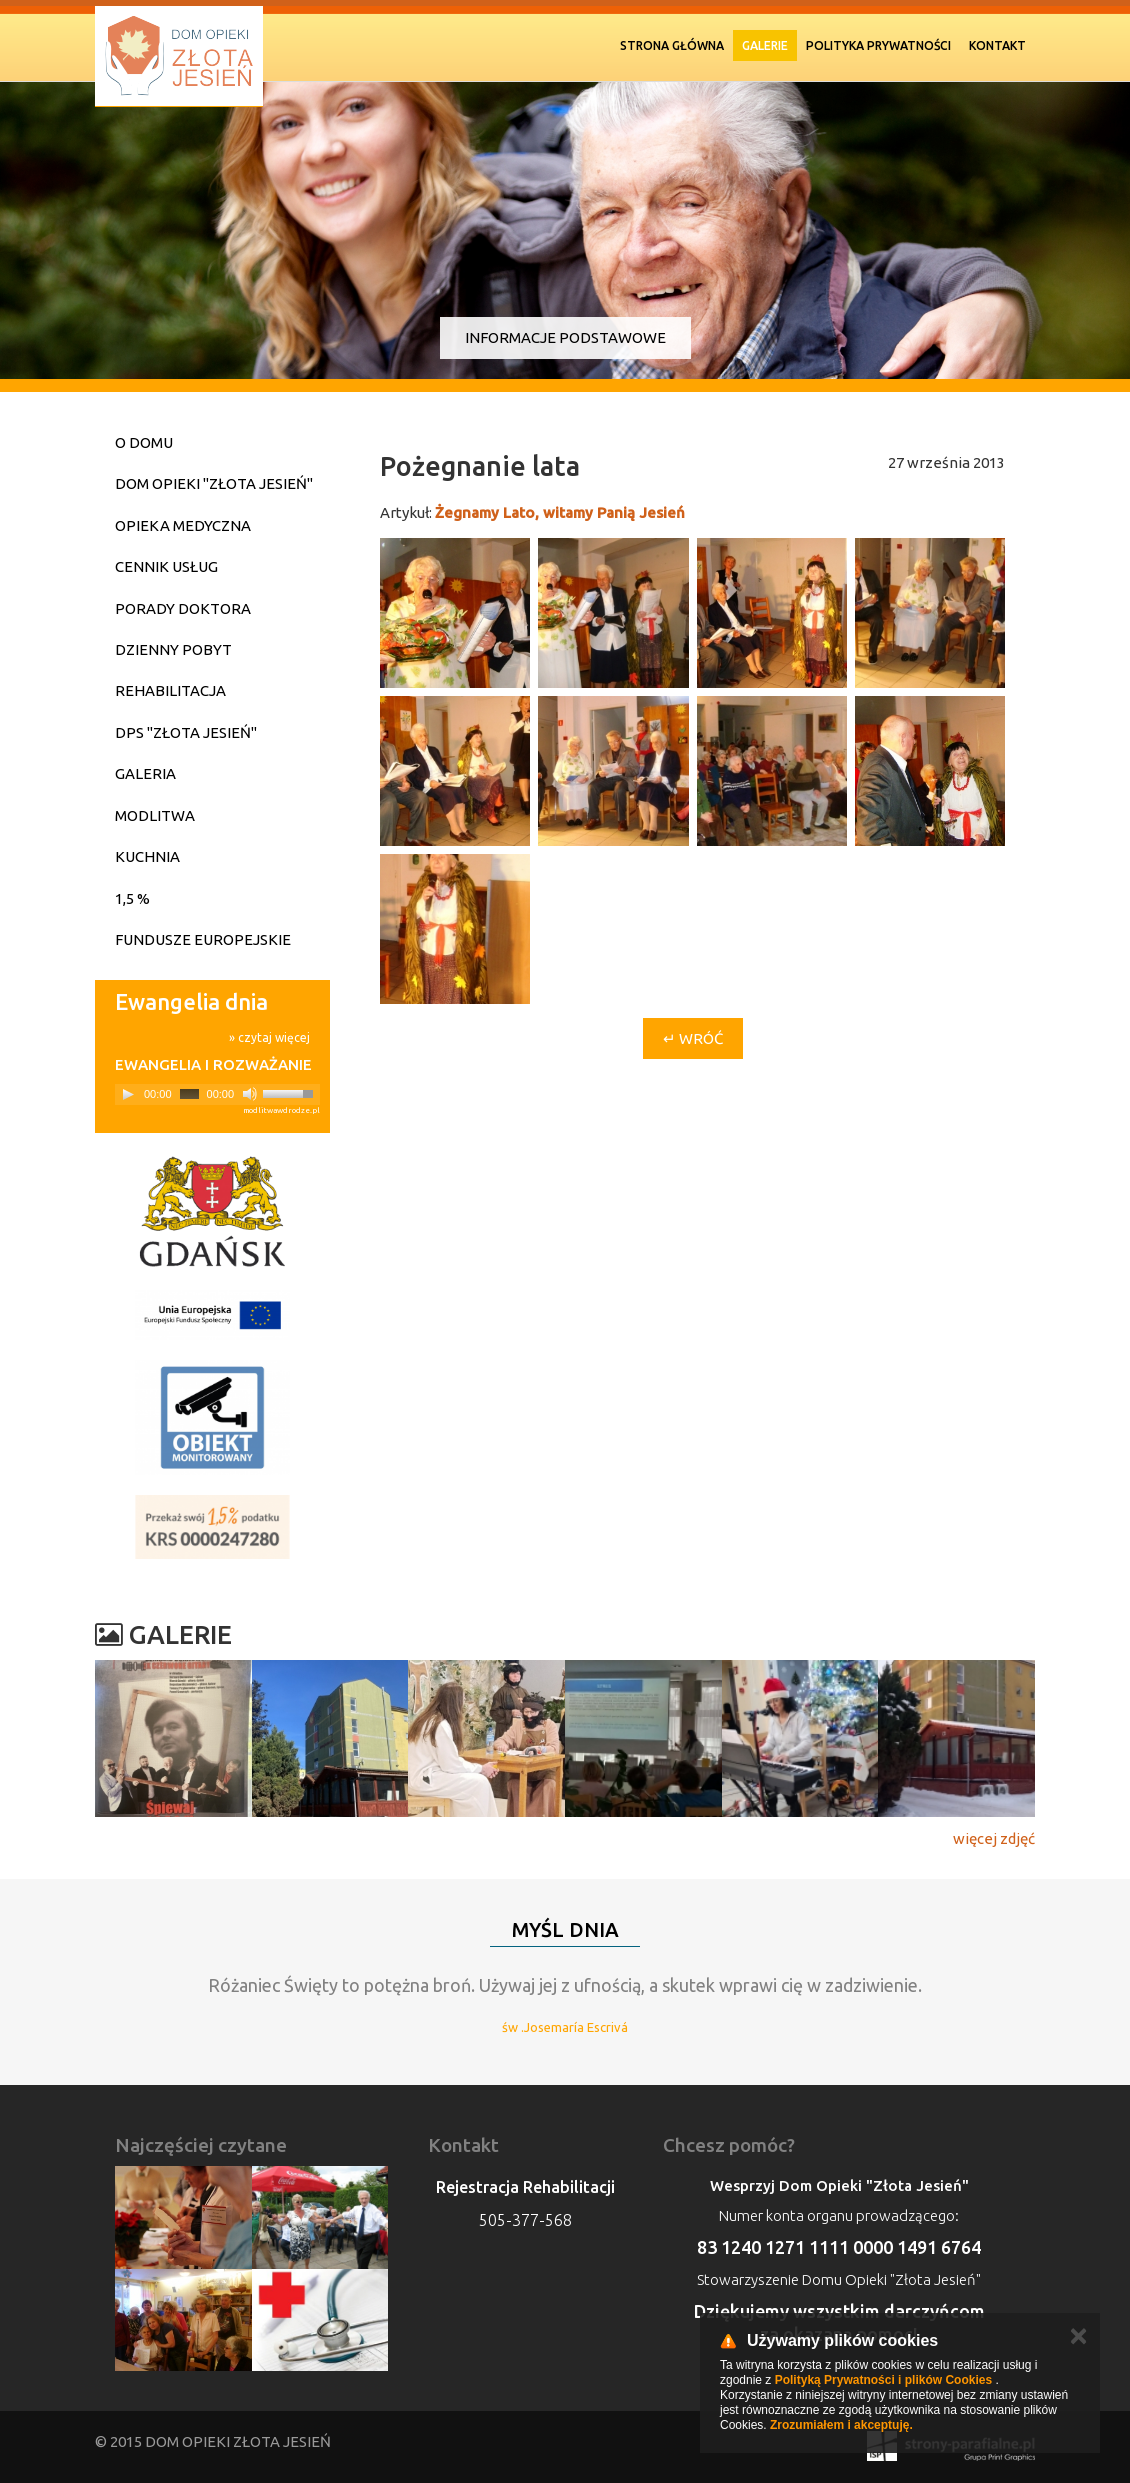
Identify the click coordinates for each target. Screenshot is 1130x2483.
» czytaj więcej (269, 1037)
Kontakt (997, 45)
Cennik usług (166, 566)
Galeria (145, 773)
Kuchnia (147, 856)
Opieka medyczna (183, 525)
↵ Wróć (693, 1038)
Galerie (765, 45)
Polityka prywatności (878, 45)
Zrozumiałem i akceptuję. (841, 2425)
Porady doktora (183, 608)
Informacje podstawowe (565, 337)
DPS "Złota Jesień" (186, 732)
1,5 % (132, 898)
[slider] (189, 1094)
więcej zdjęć (994, 1838)
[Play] (128, 1094)
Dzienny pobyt (173, 649)
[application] (217, 1094)
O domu (144, 442)
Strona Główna (672, 45)
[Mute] (250, 1094)
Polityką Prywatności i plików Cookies (883, 2380)
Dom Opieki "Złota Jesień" (214, 483)
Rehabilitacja (170, 690)
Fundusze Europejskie (203, 939)
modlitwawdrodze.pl (281, 1110)
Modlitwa (155, 815)
